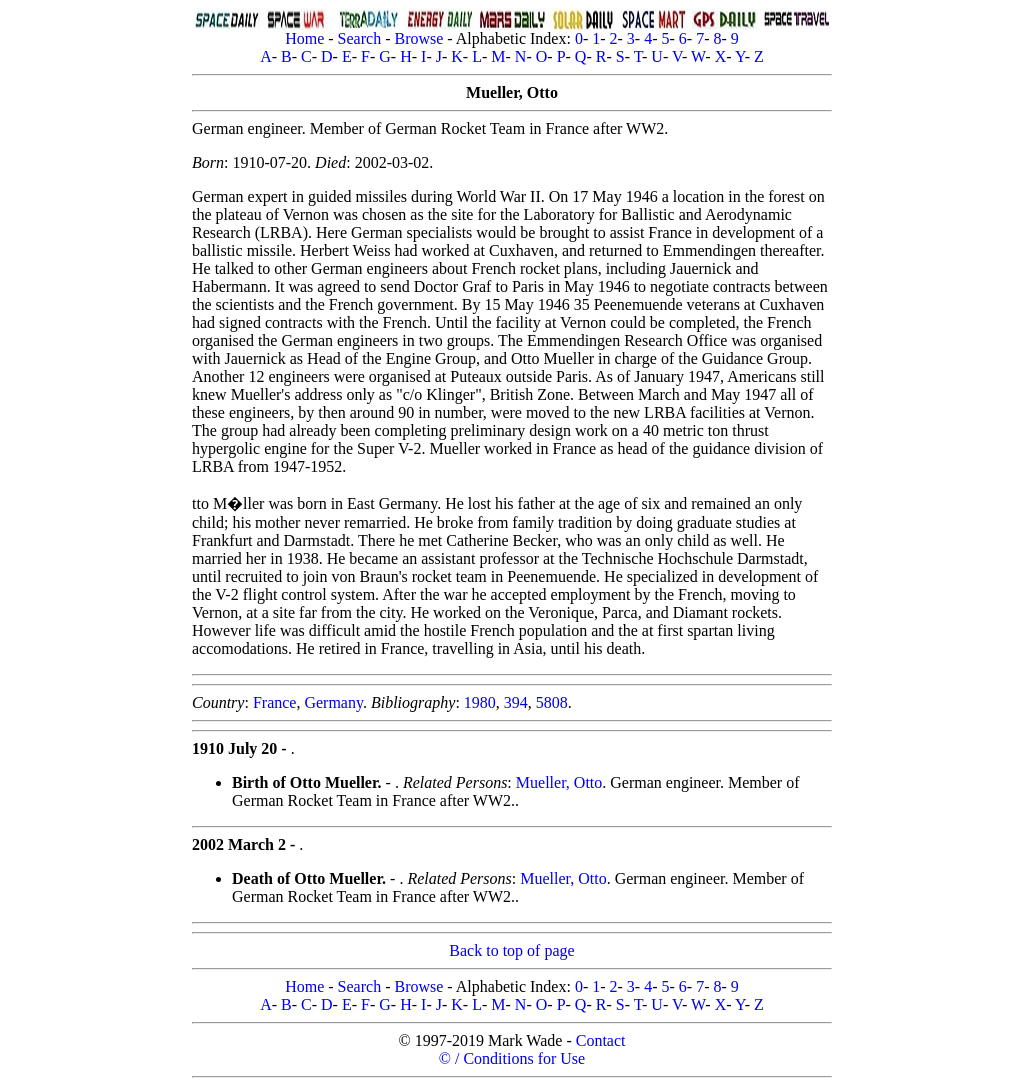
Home (304, 38)
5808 (552, 702)
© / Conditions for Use (512, 1058)
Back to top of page (511, 950)
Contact (601, 1040)
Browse (418, 38)
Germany (333, 702)
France (275, 702)
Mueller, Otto (559, 782)
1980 (480, 702)
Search (360, 38)
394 (516, 702)
